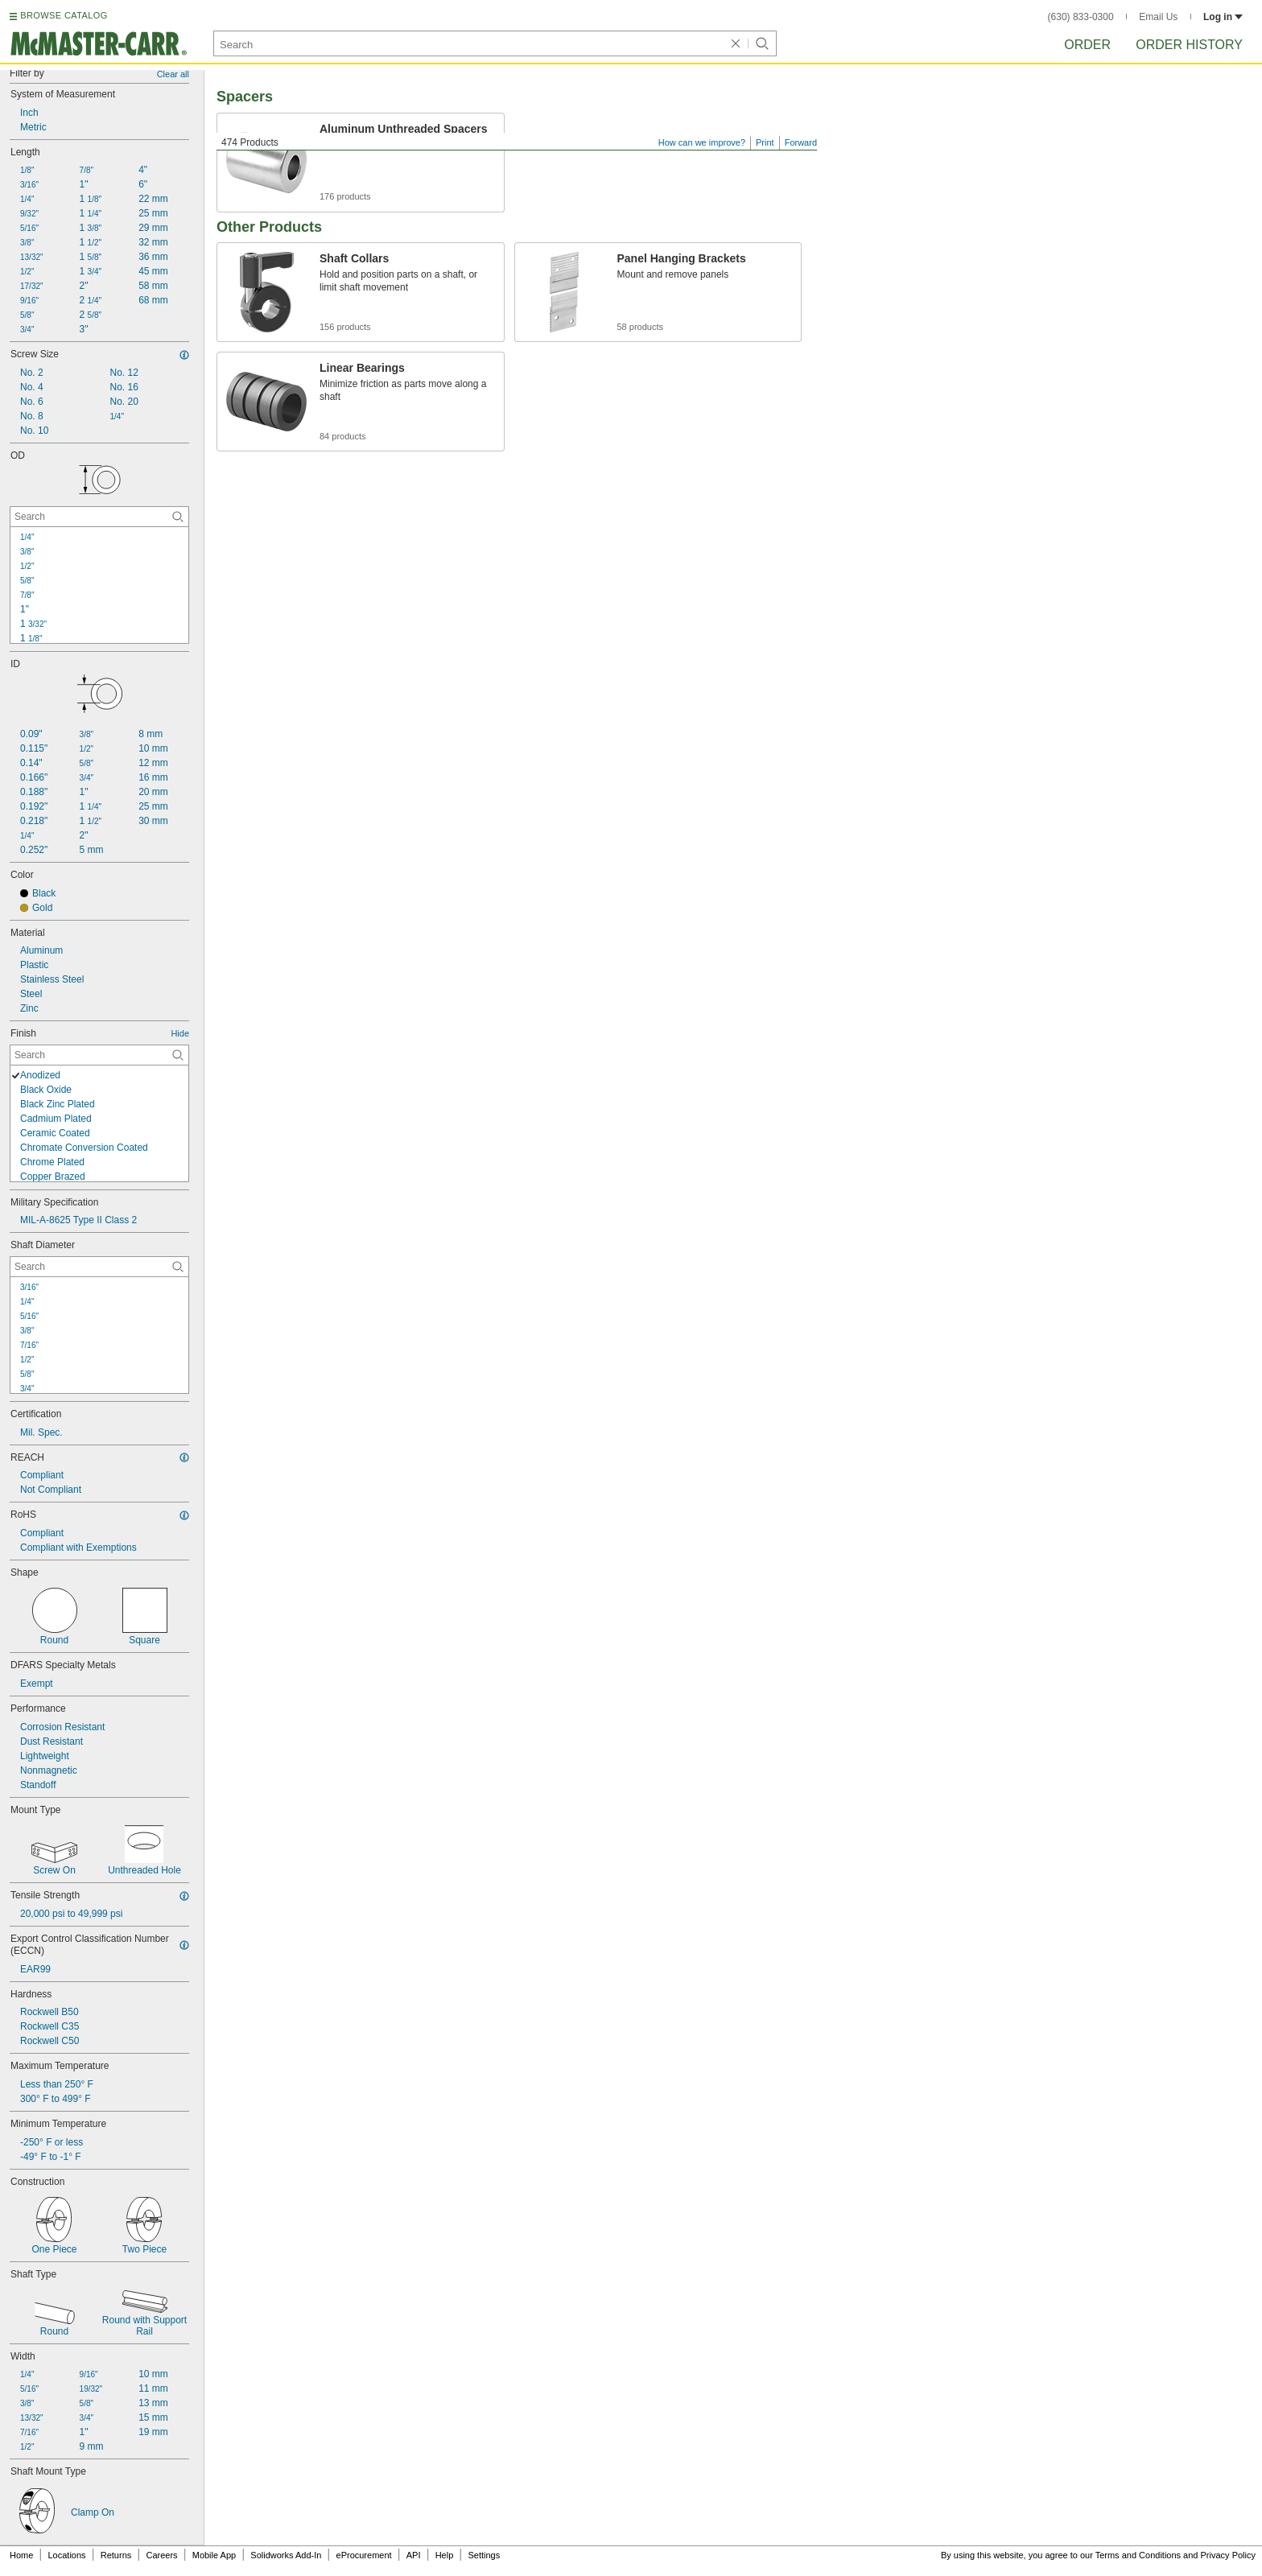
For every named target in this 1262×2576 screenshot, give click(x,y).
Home (21, 2555)
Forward (801, 142)
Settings (484, 2555)
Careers (161, 2555)
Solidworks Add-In (285, 2555)
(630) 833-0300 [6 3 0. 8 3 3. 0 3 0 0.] (1081, 17)
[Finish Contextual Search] (99, 1055)
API (413, 2555)
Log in (1223, 17)
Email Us (1158, 17)
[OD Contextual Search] (99, 516)
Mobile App (214, 2555)
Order (1087, 45)
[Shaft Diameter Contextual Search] (99, 1266)
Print (765, 142)
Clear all (173, 74)
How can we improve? (701, 142)
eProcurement (364, 2555)
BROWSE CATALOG (63, 15)
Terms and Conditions (1138, 2555)
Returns (116, 2555)
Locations (67, 2555)
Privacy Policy (1228, 2555)
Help (444, 2555)
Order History (1189, 45)
